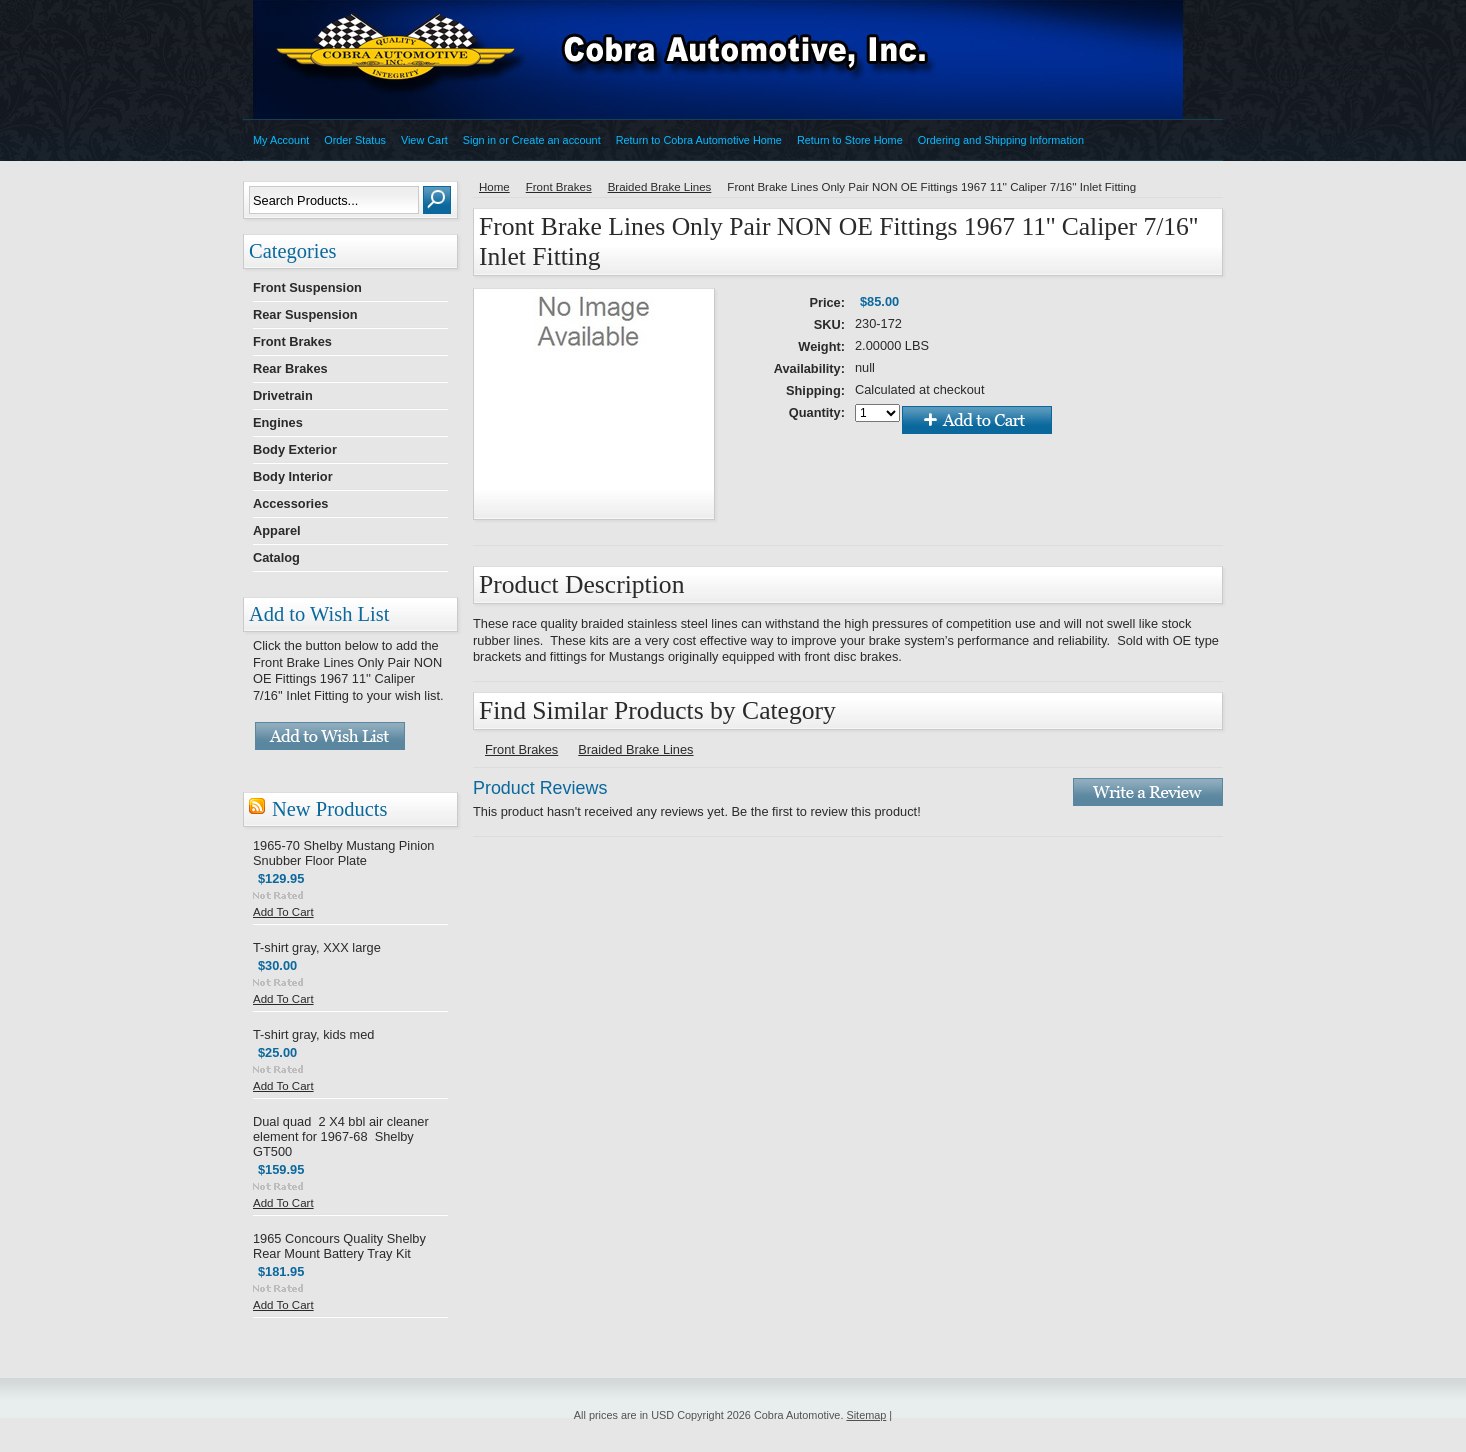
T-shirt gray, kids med (313, 1034)
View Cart (424, 140)
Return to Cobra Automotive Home (699, 140)
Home (494, 187)
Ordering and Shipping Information (1001, 140)
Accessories (290, 503)
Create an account (556, 140)
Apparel (277, 530)
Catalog (276, 557)
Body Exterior (295, 449)
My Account (281, 140)
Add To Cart (283, 912)
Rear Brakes (290, 368)
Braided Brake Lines (660, 187)
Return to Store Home (850, 140)
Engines (278, 422)
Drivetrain (283, 395)
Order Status (355, 140)
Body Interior (293, 476)
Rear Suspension (305, 314)
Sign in (479, 140)
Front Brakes (292, 341)
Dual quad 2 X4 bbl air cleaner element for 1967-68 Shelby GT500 (341, 1136)
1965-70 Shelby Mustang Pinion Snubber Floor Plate (343, 853)
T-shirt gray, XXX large (317, 947)
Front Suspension (307, 287)
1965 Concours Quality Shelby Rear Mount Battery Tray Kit (339, 1246)
